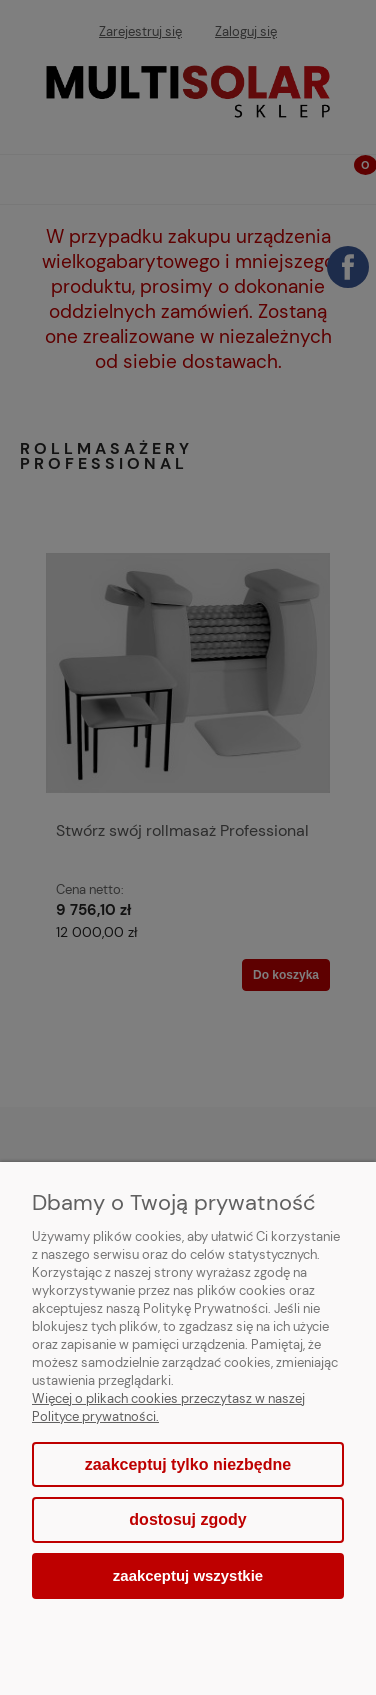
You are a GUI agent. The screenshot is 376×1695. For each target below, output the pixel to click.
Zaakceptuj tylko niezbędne (188, 1464)
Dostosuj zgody (187, 1519)
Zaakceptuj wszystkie (188, 1575)
